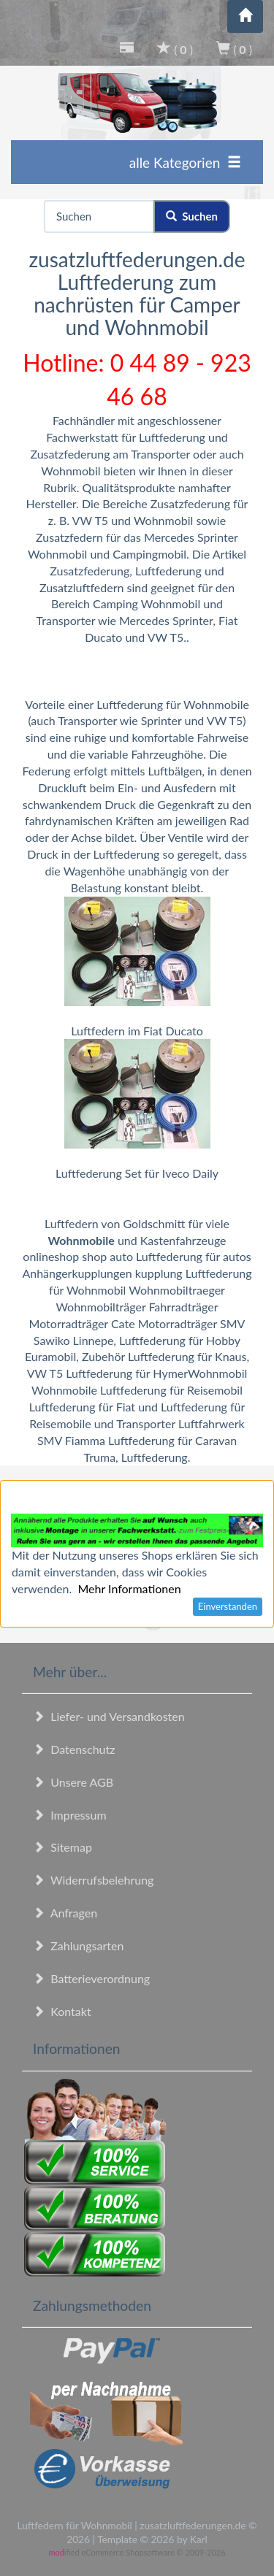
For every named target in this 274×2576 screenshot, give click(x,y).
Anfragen (65, 1913)
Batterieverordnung (91, 1978)
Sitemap (62, 1847)
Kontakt (62, 2011)
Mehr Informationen (128, 1588)
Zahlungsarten (78, 1945)
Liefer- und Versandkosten (109, 1716)
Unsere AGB (73, 1782)
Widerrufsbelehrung (93, 1880)
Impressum (70, 1815)
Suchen (192, 216)
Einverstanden (227, 1606)
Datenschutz (74, 1749)
